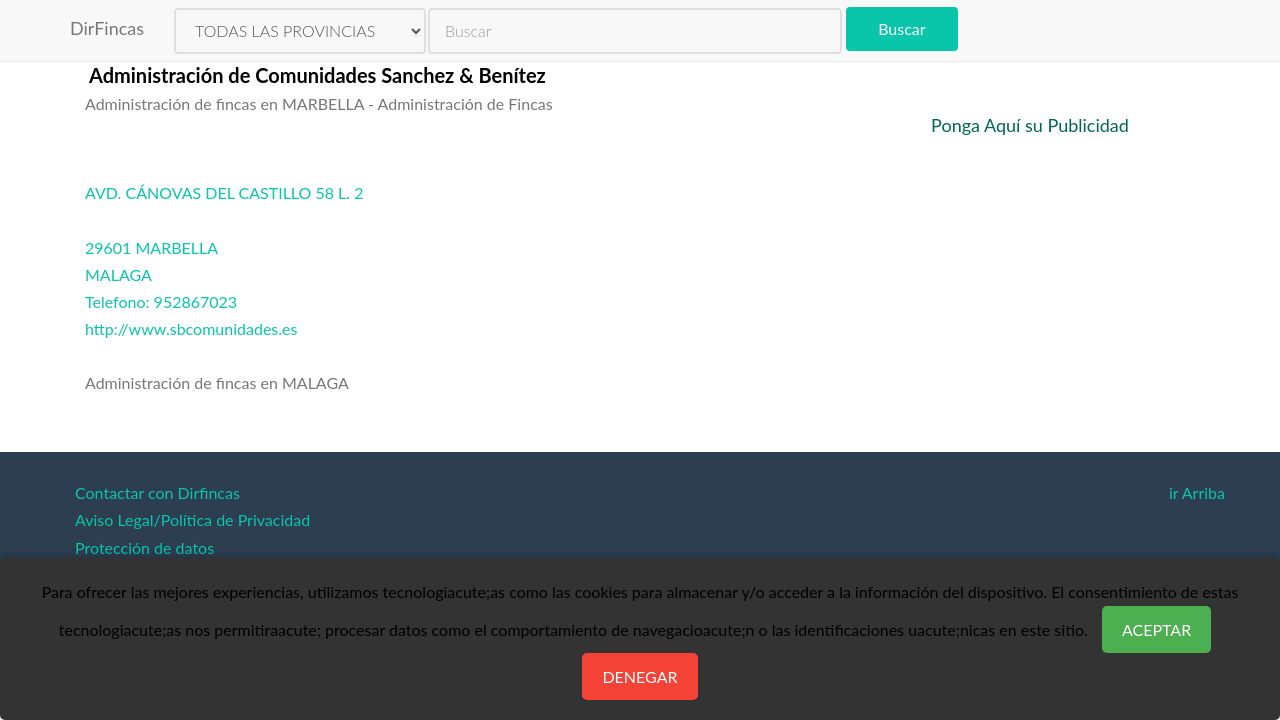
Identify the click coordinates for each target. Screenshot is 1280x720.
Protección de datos (144, 547)
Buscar (901, 28)
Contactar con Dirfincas (157, 492)
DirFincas (107, 28)
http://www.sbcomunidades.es (191, 328)
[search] (635, 31)
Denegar (639, 676)
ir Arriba (1197, 492)
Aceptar (1156, 629)
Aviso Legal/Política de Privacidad (192, 519)
